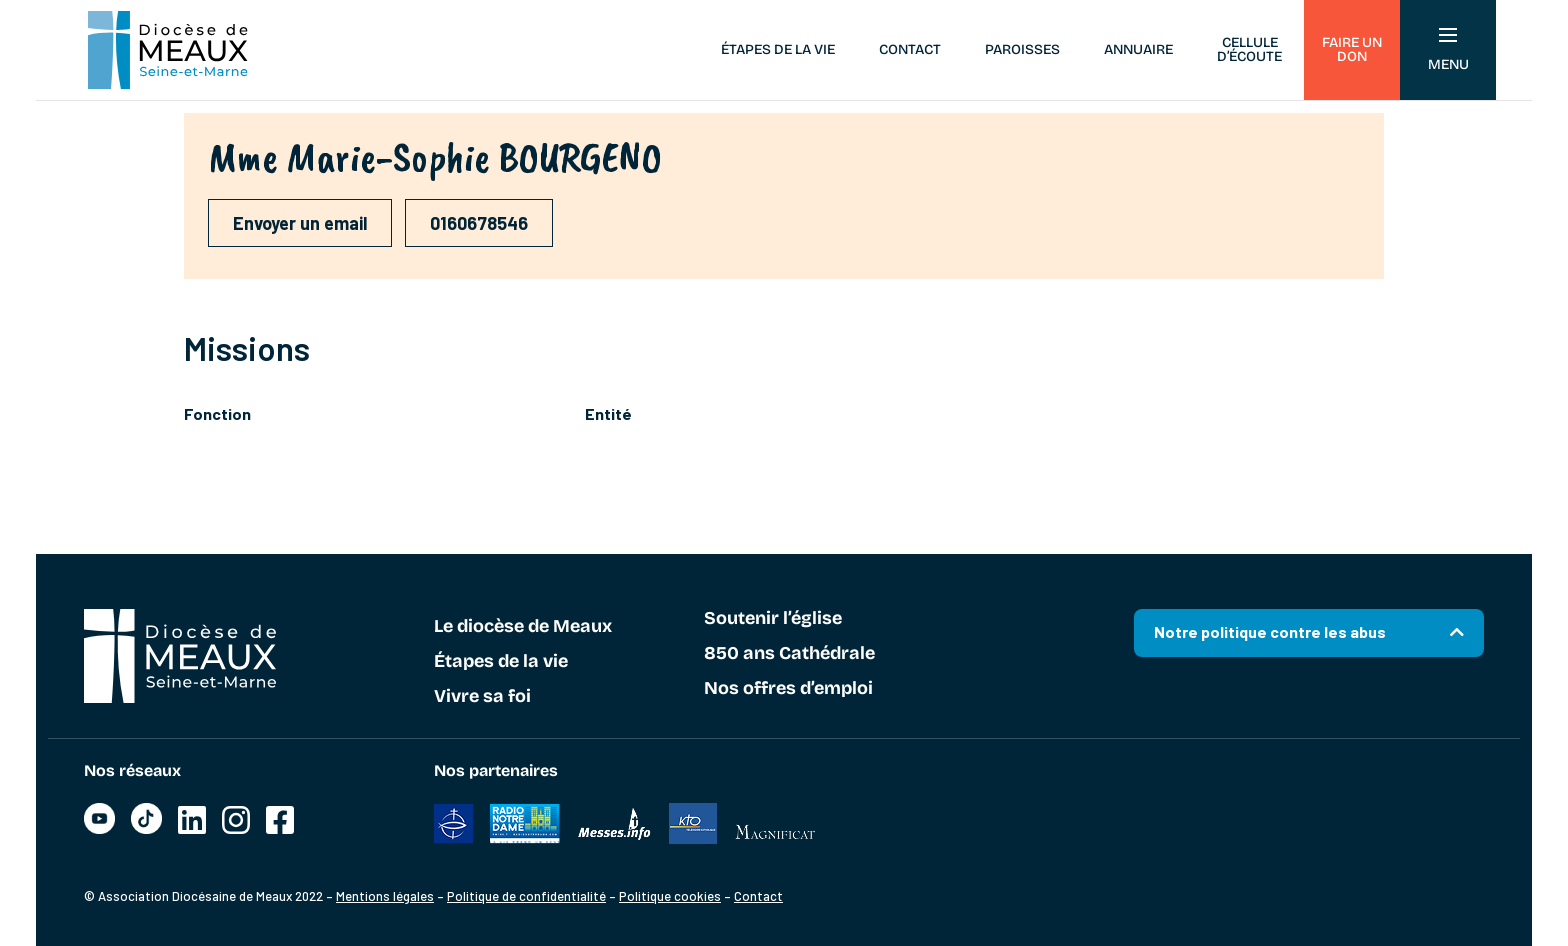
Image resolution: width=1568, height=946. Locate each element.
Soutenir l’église (773, 619)
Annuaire (1138, 49)
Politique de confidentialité (526, 896)
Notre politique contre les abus (1270, 631)
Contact (910, 49)
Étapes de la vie (778, 49)
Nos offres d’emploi (788, 689)
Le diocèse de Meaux (523, 627)
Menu (1448, 50)
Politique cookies (670, 896)
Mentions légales (385, 896)
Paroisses (1022, 49)
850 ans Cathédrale (789, 654)
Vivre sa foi (482, 697)
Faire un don (1352, 49)
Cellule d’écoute (1249, 49)
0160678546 (479, 223)
